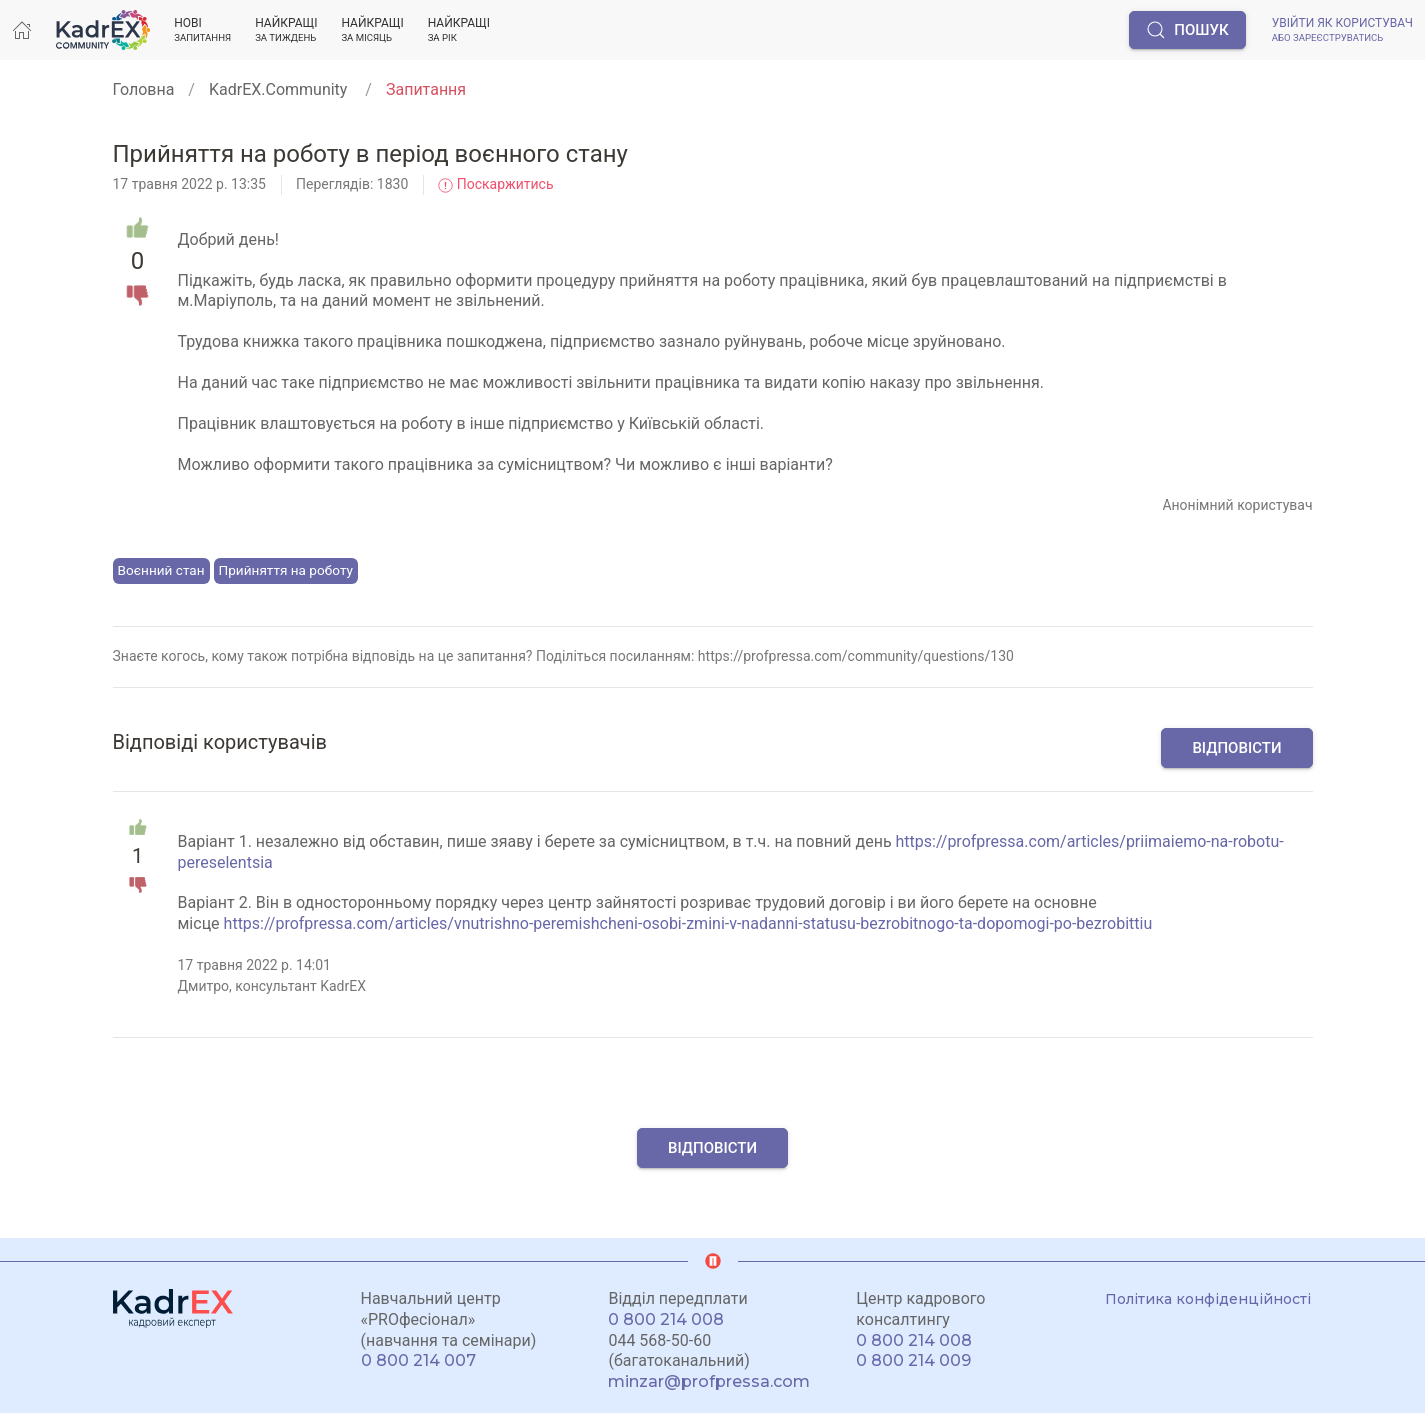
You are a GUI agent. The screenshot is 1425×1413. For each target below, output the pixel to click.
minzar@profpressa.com (709, 1381)
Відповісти (1236, 748)
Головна (144, 89)
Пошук (1187, 30)
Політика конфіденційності (1208, 1299)
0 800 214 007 (418, 1360)
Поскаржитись (495, 184)
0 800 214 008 (666, 1319)
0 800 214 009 (913, 1360)
